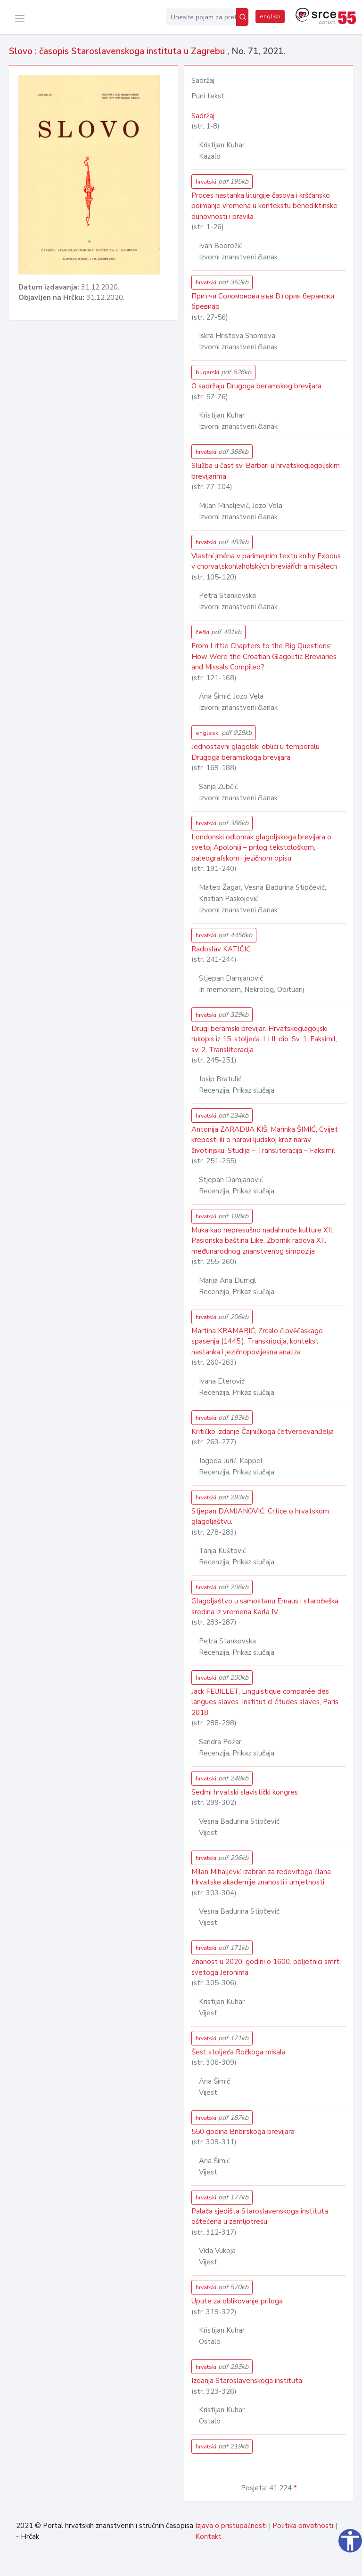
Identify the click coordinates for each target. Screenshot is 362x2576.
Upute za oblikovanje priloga (237, 2301)
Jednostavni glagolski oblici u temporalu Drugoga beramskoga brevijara (255, 752)
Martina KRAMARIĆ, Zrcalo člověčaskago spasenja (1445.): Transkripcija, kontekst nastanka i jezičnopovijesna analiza (257, 1341)
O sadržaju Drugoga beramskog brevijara (256, 386)
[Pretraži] (242, 17)
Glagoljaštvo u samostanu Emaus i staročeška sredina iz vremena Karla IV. (264, 1606)
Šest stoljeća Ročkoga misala (238, 2052)
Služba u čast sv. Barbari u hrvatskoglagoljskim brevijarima (265, 471)
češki (218, 632)
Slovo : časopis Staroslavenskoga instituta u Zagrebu (118, 51)
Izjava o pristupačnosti (231, 2525)
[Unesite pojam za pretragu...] (201, 17)
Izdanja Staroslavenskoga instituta (246, 2380)
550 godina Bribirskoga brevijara (243, 2131)
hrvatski (222, 181)
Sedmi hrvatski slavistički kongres (244, 1792)
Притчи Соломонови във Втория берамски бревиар (262, 301)
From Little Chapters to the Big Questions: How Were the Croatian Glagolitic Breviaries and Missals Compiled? (264, 656)
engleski (224, 732)
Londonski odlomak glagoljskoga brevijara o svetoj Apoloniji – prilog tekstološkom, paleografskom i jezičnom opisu (261, 847)
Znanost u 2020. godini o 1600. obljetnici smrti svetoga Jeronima (266, 1967)
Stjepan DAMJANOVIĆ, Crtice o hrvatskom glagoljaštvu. (260, 1516)
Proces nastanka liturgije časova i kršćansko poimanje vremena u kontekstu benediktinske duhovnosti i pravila (264, 206)
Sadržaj (202, 116)
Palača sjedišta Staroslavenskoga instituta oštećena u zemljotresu (259, 2216)
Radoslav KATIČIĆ (221, 949)
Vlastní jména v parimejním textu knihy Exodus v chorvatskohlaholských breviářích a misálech (266, 561)
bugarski (223, 372)
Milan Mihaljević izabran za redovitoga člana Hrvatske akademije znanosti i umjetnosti (261, 1877)
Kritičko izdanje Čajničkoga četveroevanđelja (262, 1431)
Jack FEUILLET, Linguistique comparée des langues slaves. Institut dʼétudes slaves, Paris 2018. (264, 1702)
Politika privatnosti (302, 2525)
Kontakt (208, 2536)
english (270, 16)
